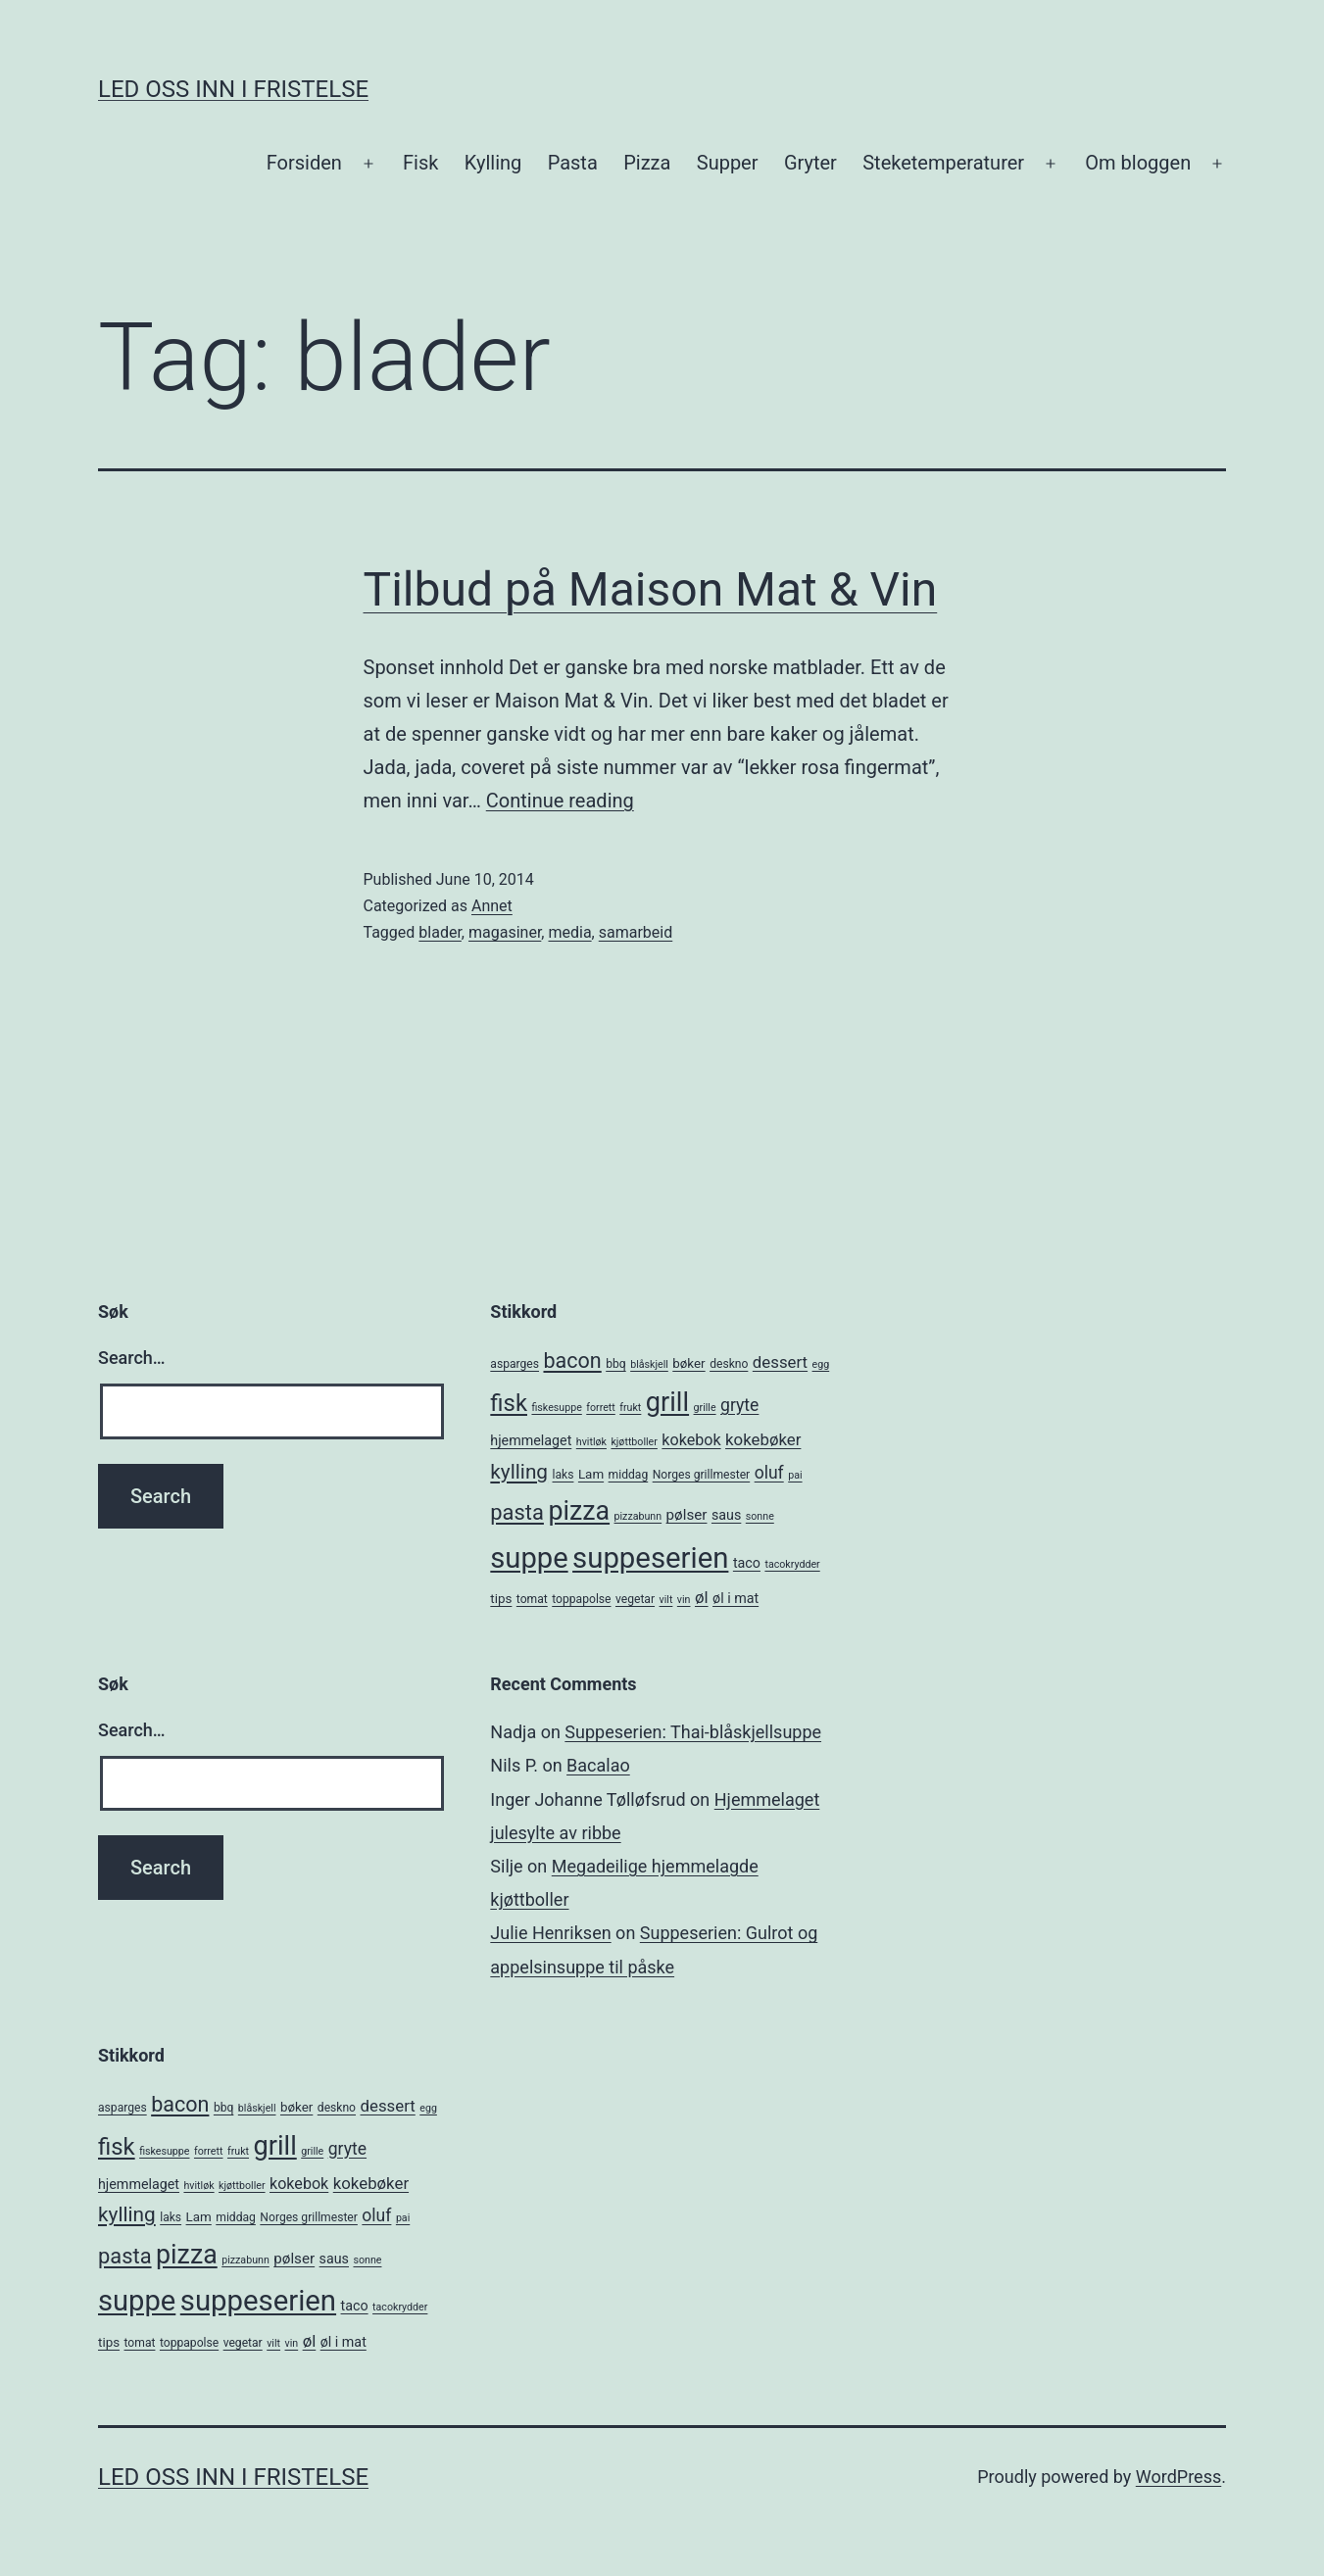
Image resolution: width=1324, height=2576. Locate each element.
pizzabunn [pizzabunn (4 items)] (638, 1516)
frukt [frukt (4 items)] (630, 1407)
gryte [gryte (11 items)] (739, 1405)
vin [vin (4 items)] (684, 1599)
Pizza (646, 162)
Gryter (810, 162)
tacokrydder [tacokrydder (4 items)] (791, 1564)
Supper (728, 162)
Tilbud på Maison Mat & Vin (651, 589)
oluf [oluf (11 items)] (769, 1472)
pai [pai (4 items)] (795, 1475)
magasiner (504, 932)
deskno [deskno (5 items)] (729, 1364)
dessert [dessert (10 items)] (780, 1362)
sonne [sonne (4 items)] (760, 1516)
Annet (492, 906)
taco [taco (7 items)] (746, 1563)
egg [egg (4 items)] (821, 1364)
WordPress (1178, 2476)
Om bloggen (1138, 162)
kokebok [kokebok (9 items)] (691, 1440)
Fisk (420, 162)
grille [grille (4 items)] (705, 1407)
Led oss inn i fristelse (233, 89)
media (569, 932)
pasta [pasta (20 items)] (517, 1512)
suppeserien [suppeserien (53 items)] (650, 1558)
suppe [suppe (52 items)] (528, 1558)
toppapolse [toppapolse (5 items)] (581, 1599)
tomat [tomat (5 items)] (532, 1599)
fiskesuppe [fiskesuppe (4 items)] (556, 1407)
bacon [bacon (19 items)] (572, 1360)
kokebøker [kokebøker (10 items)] (763, 1439)
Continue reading (560, 800)
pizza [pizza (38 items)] (579, 1511)
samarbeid (636, 932)
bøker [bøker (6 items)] (688, 1363)
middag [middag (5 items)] (629, 1475)
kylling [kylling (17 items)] (519, 1471)
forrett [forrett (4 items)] (600, 1407)
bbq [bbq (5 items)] (615, 1364)
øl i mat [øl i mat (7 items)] (735, 1598)
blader (440, 932)
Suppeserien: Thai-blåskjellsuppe (692, 1732)
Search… (132, 1357)
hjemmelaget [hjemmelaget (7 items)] (530, 1440)
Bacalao (598, 1765)
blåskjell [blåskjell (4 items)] (649, 1364)
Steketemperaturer (943, 162)
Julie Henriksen (550, 1932)
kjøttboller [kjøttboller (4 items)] (634, 1441)
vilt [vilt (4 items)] (666, 1599)
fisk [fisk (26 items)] (508, 1403)
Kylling (493, 162)
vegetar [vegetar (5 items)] (635, 1599)
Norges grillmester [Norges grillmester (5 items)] (702, 1475)
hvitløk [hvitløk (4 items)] (591, 1441)
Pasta (573, 162)
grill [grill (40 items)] (667, 1402)
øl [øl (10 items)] (702, 1597)
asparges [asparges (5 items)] (514, 1364)
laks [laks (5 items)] (563, 1475)
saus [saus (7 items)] (726, 1515)
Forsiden (304, 162)
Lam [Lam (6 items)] (591, 1474)
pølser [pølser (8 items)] (687, 1515)
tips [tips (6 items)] (501, 1598)
